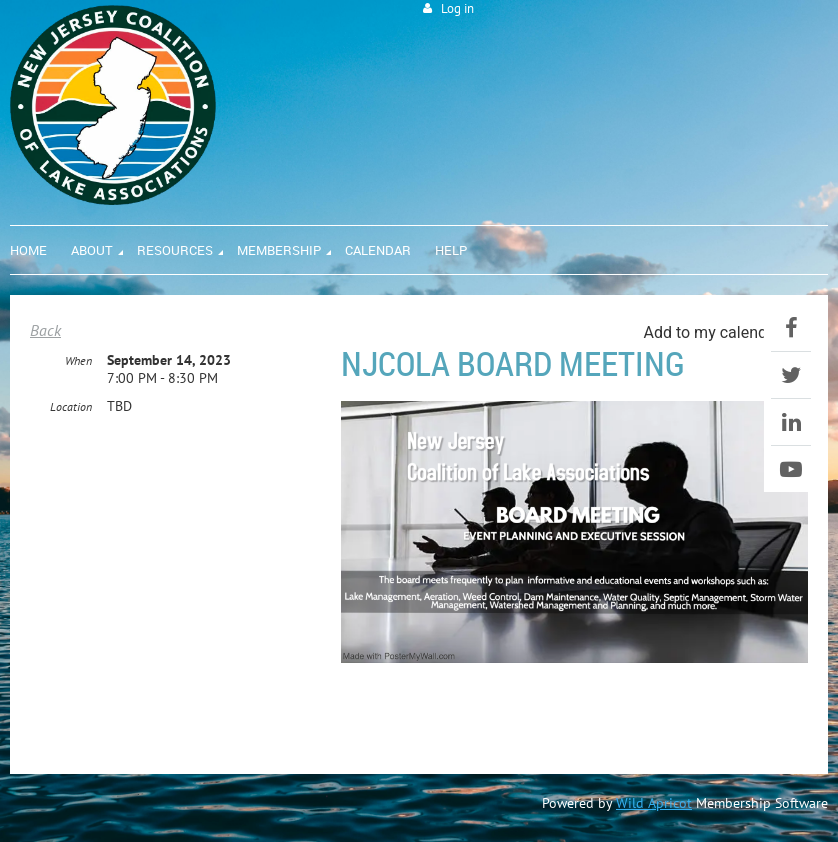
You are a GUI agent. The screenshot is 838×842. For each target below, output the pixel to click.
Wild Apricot (654, 803)
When (78, 360)
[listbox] (725, 332)
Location (71, 406)
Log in (457, 8)
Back (45, 330)
